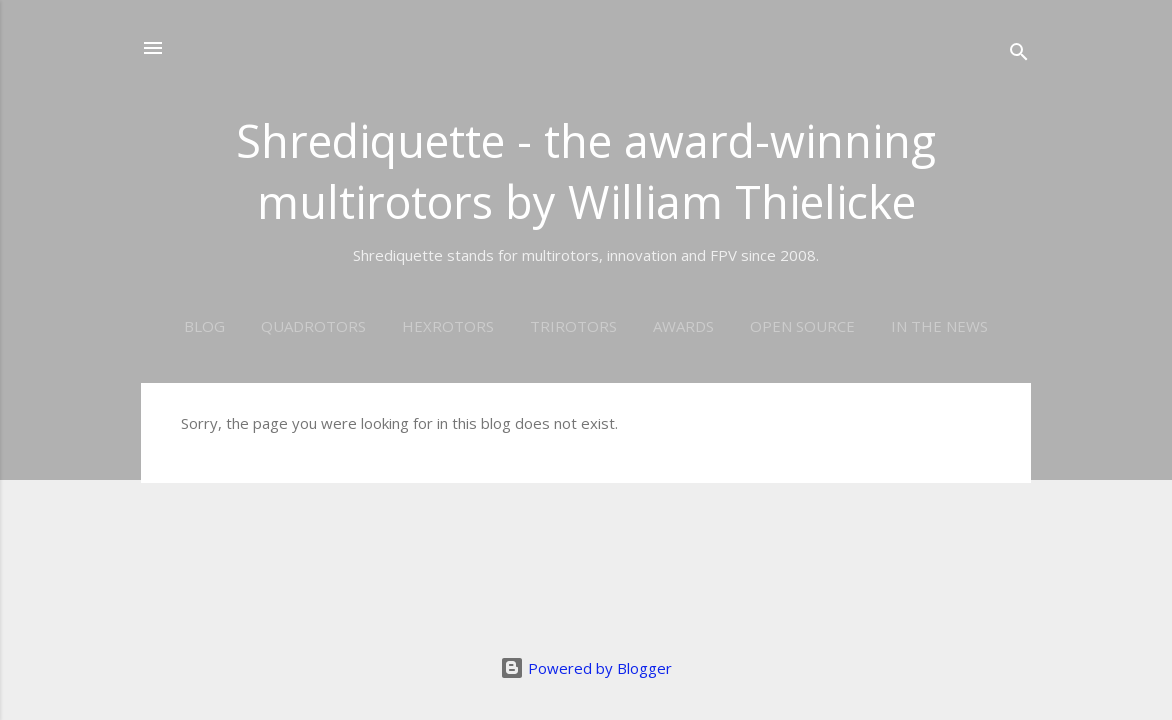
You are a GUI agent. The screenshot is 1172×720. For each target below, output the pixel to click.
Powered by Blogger (586, 668)
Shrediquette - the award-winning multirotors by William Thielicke (586, 171)
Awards (683, 326)
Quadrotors (313, 326)
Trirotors (573, 326)
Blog (204, 326)
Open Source (802, 326)
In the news (939, 326)
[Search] (1019, 54)
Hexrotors (448, 326)
